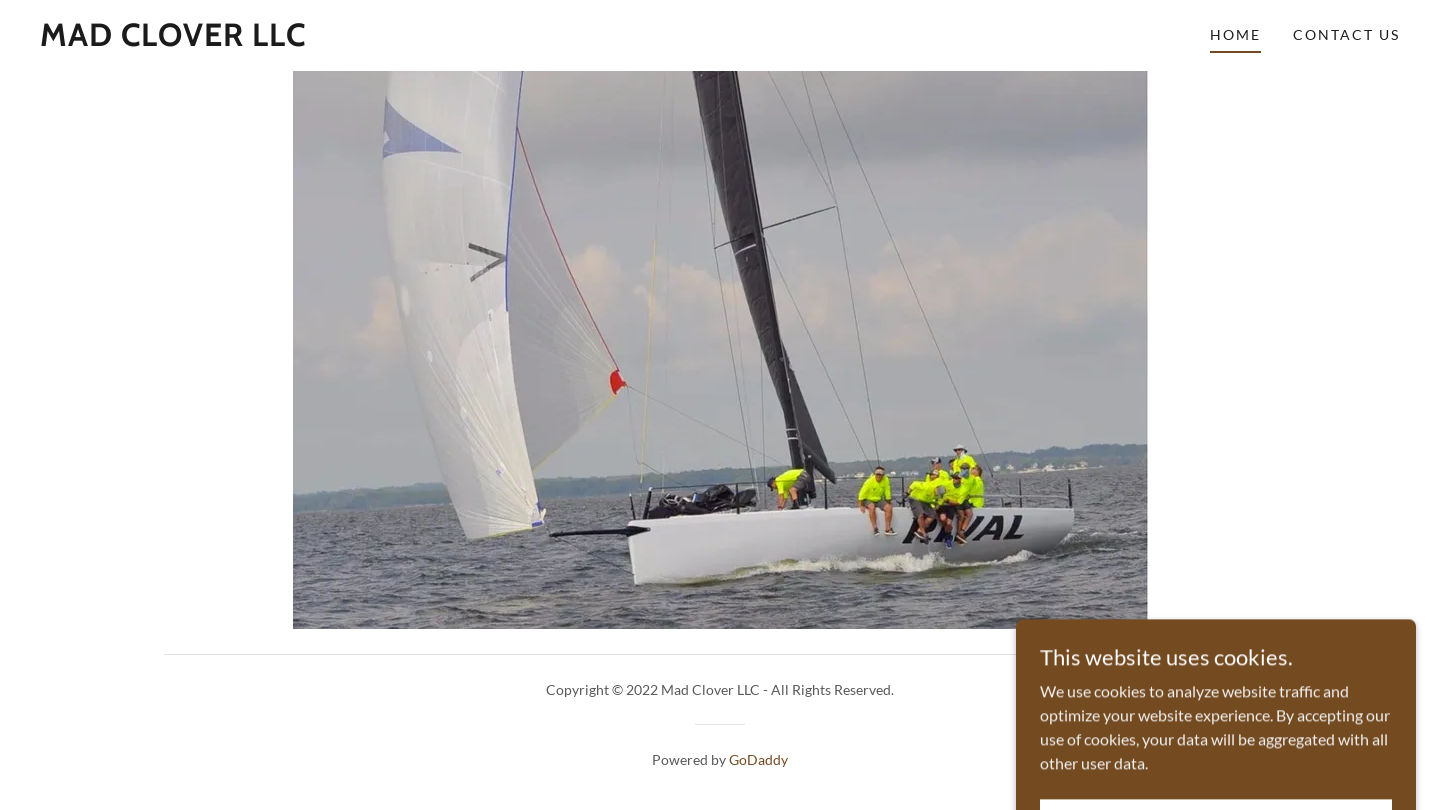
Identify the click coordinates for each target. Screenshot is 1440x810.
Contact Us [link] (1346, 34)
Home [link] (1235, 34)
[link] (173, 39)
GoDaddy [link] (758, 759)
